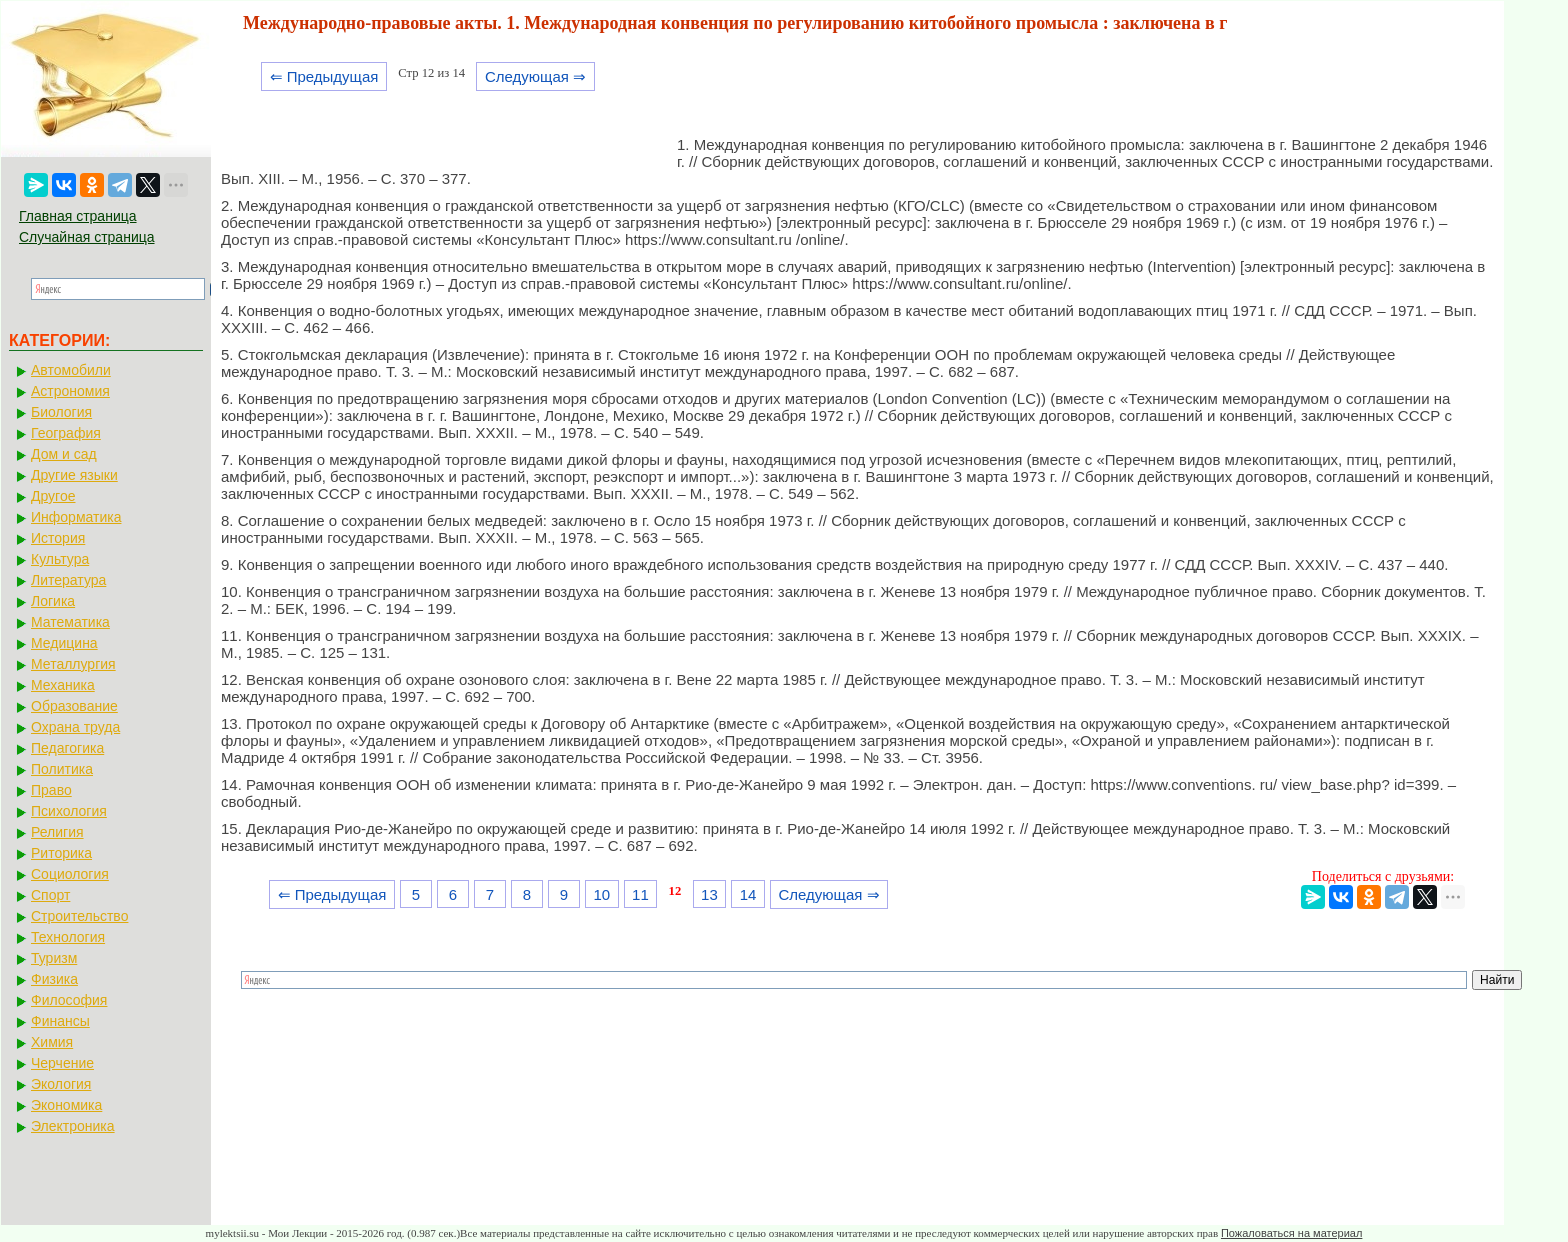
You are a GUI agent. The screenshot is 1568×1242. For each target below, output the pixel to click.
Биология (61, 412)
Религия (57, 832)
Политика (62, 769)
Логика (53, 601)
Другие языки (74, 475)
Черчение (62, 1063)
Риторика (61, 853)
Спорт (50, 895)
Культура (60, 559)
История (58, 538)
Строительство (79, 916)
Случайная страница (87, 237)
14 (748, 894)
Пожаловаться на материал (1291, 1233)
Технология (68, 937)
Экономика (66, 1105)
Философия (69, 1000)
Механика (63, 685)
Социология (70, 874)
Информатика (76, 517)
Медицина (64, 643)
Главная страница (78, 216)
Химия (52, 1042)
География (66, 433)
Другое (53, 496)
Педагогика (67, 748)
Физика (54, 979)
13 (709, 894)
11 (640, 894)
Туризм (54, 958)
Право (51, 790)
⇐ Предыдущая (324, 76)
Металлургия (73, 664)
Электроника (73, 1126)
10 (601, 894)
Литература (68, 580)
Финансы (60, 1021)
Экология (61, 1084)
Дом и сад (64, 454)
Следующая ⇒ (535, 76)
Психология (69, 811)
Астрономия (70, 391)
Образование (74, 706)
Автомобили (71, 370)
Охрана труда (75, 727)
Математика (70, 622)
